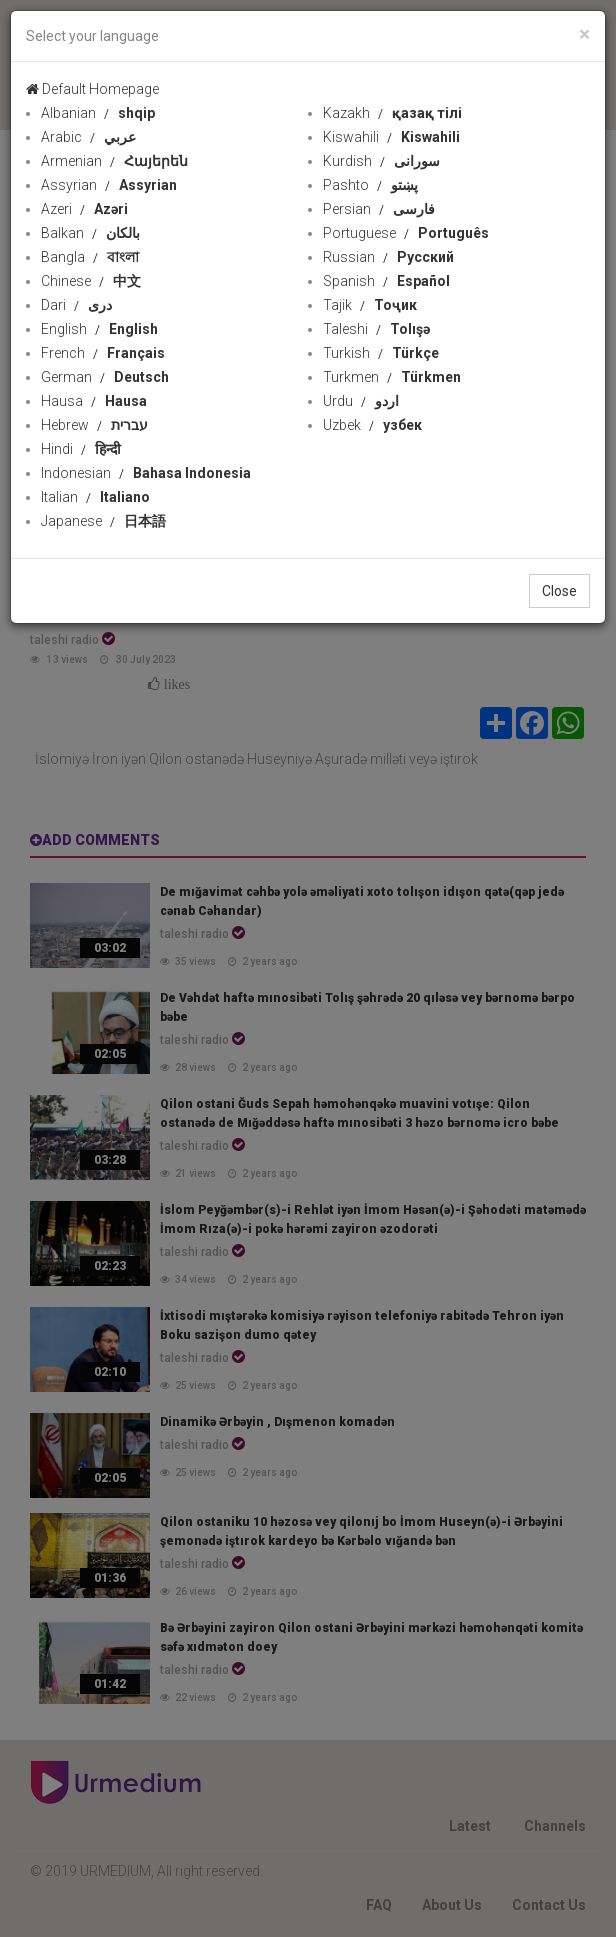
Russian (388, 257)
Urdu (361, 401)
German (105, 377)
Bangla (90, 257)
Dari (76, 305)
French (103, 353)
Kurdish (381, 161)
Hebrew (94, 425)
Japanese (103, 521)
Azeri (84, 209)
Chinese (91, 281)
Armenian (114, 161)
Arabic (88, 137)
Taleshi (376, 329)
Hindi (81, 449)
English (99, 329)
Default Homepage (92, 89)
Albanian (98, 113)
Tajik (370, 305)
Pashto (370, 185)
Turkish (381, 353)
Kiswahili (391, 137)
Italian (95, 497)
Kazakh (392, 113)
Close (559, 591)
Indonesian (146, 473)
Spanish (386, 281)
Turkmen (392, 377)
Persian (379, 209)
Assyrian (109, 185)
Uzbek (372, 425)
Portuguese (406, 233)
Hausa (94, 401)
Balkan (90, 233)
